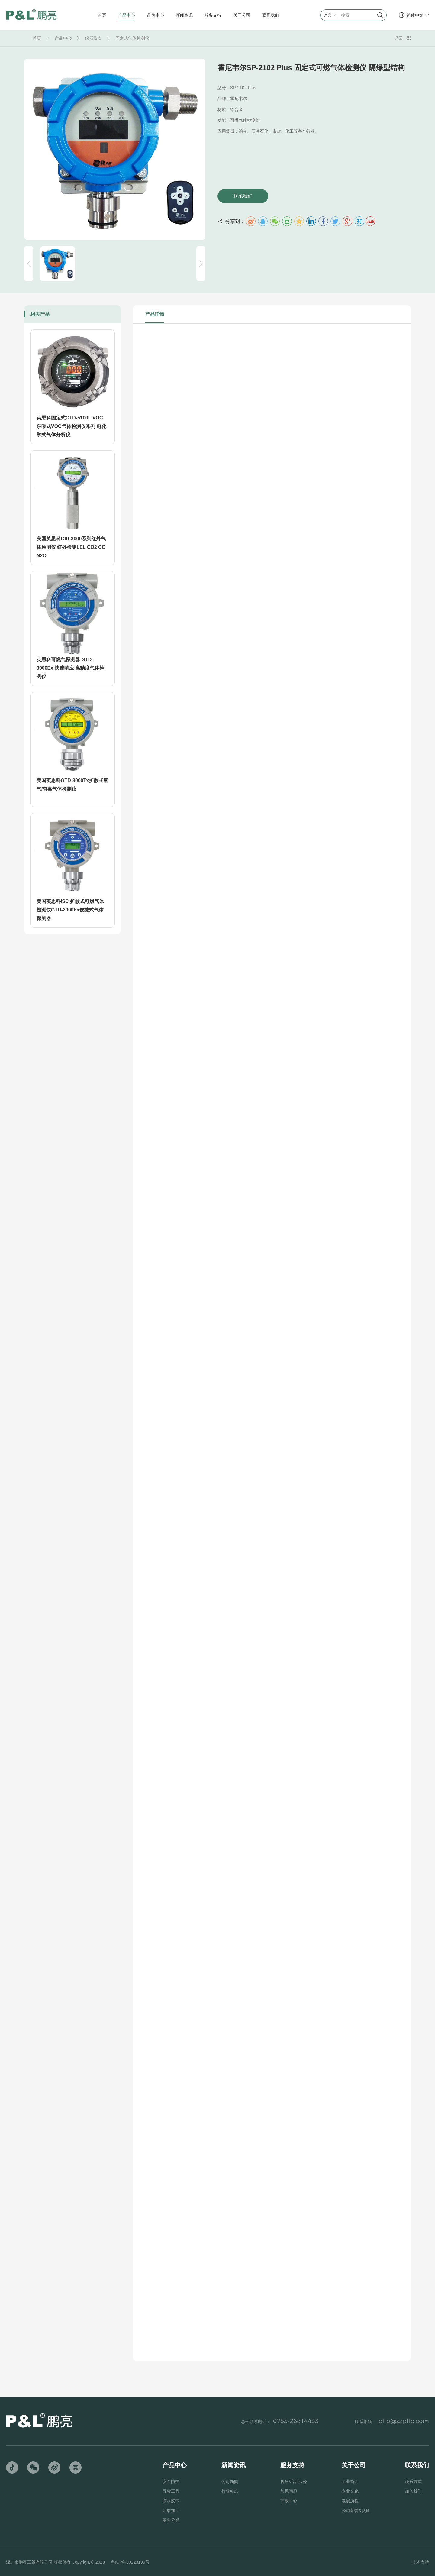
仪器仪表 (93, 38)
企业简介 (350, 2481)
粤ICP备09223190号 (130, 2562)
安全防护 (171, 2481)
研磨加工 (171, 2510)
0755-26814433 (296, 2421)
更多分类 (171, 2520)
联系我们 (243, 196)
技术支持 (420, 2562)
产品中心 (63, 38)
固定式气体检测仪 (132, 38)
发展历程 (350, 2500)
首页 (37, 38)
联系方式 (413, 2481)
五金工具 (171, 2491)
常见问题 (288, 2491)
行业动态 (229, 2491)
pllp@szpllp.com (403, 2421)
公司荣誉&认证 (356, 2510)
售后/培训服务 (293, 2481)
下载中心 (288, 2500)
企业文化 (350, 2491)
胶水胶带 (171, 2500)
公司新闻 (229, 2481)
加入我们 (413, 2491)
